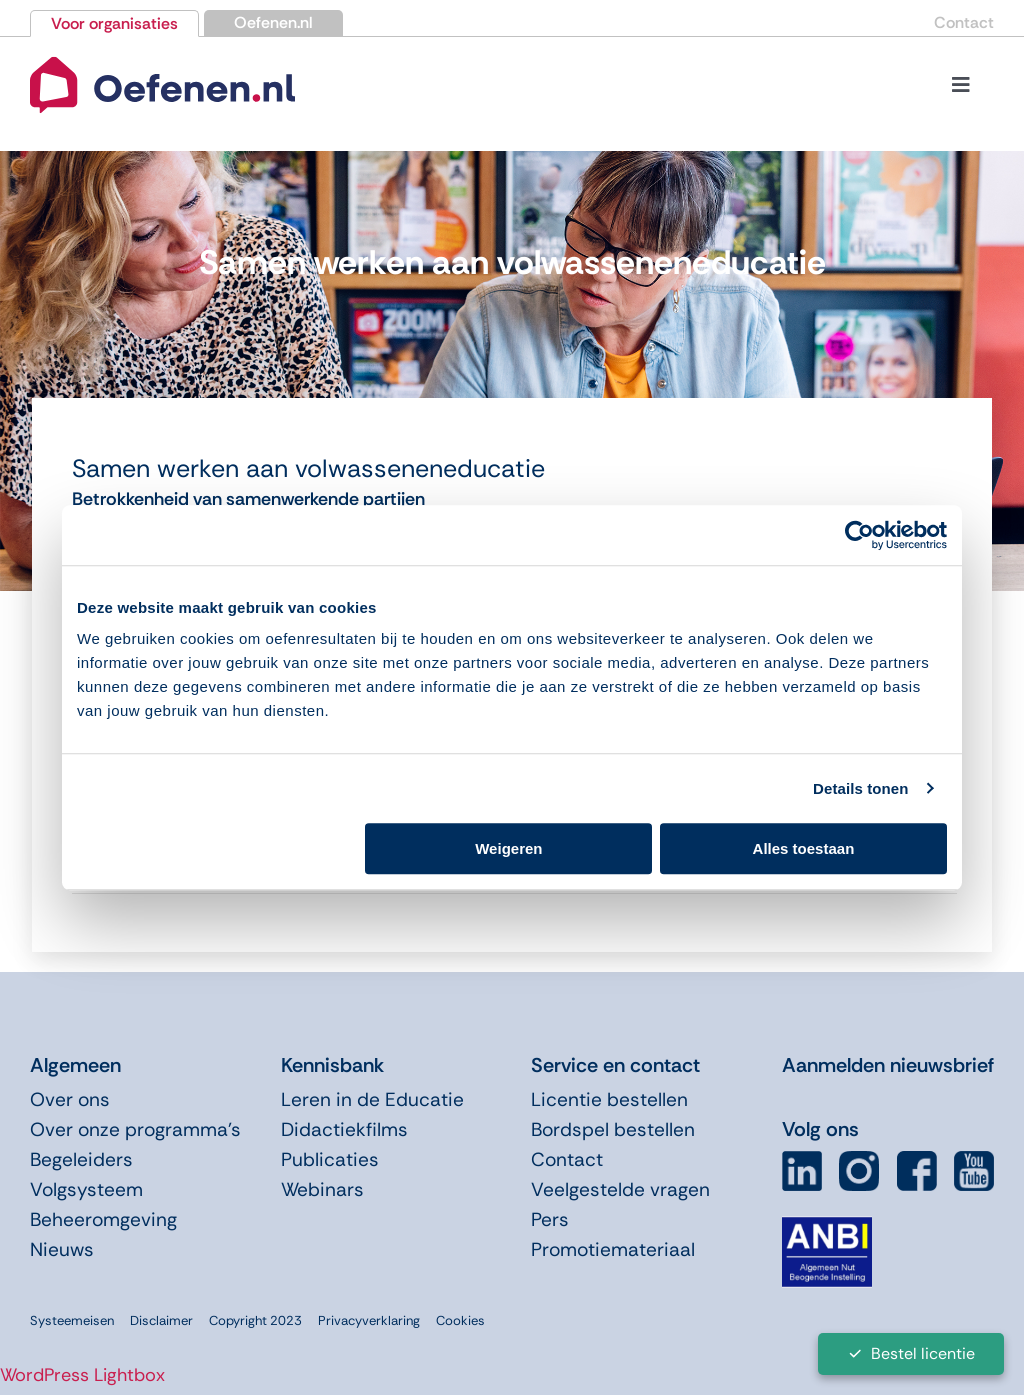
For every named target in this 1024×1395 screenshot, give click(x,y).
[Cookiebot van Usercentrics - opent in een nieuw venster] (859, 535)
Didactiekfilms (344, 1129)
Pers (550, 1219)
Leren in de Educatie (372, 1099)
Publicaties (330, 1159)
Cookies (460, 1320)
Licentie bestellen (609, 1099)
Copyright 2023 (255, 1320)
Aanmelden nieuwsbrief (888, 1065)
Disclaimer (161, 1320)
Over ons (70, 1099)
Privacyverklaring (369, 1320)
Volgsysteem (86, 1189)
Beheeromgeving (103, 1219)
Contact (964, 22)
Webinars (322, 1189)
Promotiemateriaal (613, 1249)
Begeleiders (81, 1159)
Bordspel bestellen (613, 1129)
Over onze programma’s (135, 1129)
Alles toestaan (804, 848)
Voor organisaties (114, 23)
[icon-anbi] (827, 1225)
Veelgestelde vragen (620, 1189)
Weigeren (508, 848)
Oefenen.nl (273, 22)
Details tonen (860, 788)
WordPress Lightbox (82, 1375)
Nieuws (62, 1249)
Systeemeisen (72, 1320)
